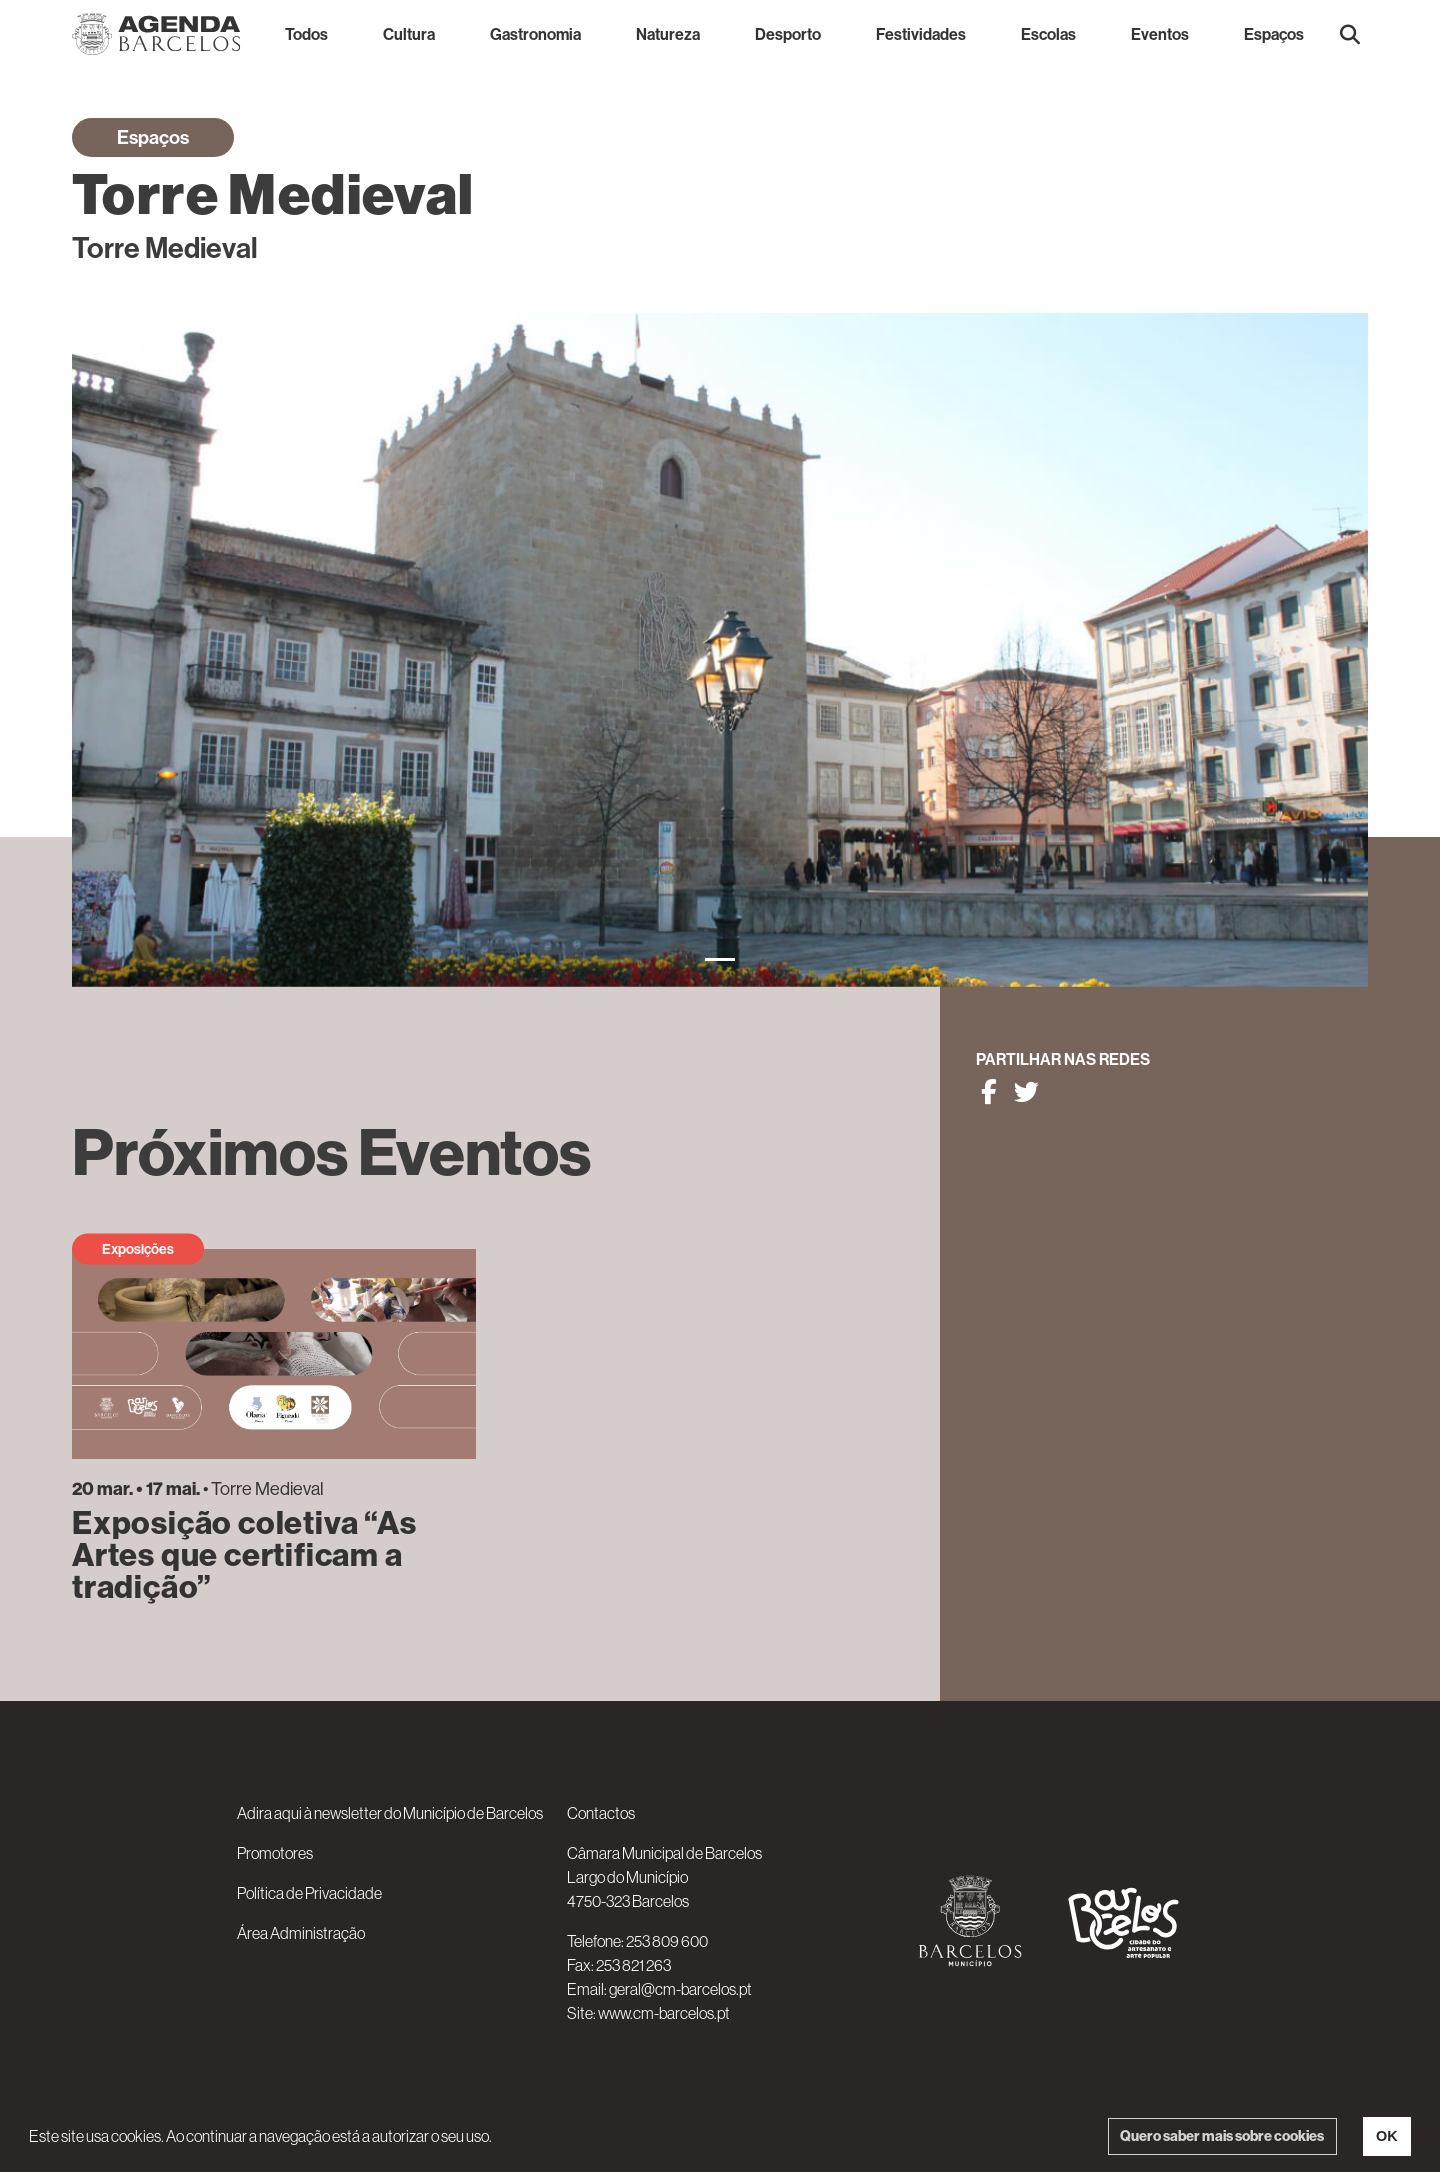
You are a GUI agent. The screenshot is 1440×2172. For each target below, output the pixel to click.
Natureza (668, 34)
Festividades (921, 34)
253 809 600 (667, 1941)
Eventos (1160, 34)
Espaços (1274, 34)
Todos (306, 34)
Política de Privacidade (309, 1893)
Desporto (788, 34)
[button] (1350, 34)
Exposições (138, 1249)
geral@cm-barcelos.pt (680, 1989)
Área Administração (301, 1933)
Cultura (409, 34)
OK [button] (1387, 2136)
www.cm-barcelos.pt (664, 2013)
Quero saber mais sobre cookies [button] (1222, 2136)
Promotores (275, 1853)
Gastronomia (535, 34)
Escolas (1048, 34)
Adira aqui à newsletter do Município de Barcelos (390, 1813)
